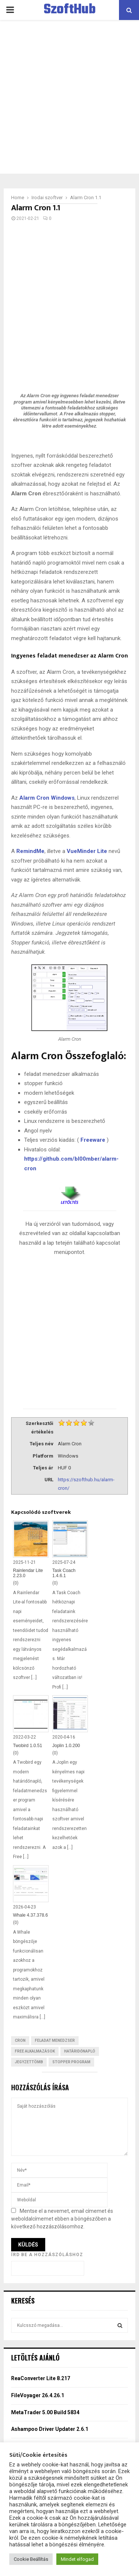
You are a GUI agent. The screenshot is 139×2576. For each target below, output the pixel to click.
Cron (20, 2040)
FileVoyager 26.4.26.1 (37, 2395)
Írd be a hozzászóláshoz (47, 2254)
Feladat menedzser (55, 2040)
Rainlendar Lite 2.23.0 (28, 1573)
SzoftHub (70, 10)
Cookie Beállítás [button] (31, 2559)
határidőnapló (79, 2051)
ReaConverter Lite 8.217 (40, 2378)
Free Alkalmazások (35, 2051)
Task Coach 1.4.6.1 (64, 1573)
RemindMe (30, 851)
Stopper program (71, 2062)
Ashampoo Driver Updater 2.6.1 (49, 2429)
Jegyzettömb (29, 2062)
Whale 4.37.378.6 (30, 1915)
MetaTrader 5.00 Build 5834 (45, 2412)
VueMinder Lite (87, 851)
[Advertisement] (69, 96)
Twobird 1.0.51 (27, 1745)
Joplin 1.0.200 (66, 1745)
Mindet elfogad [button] (77, 2559)
